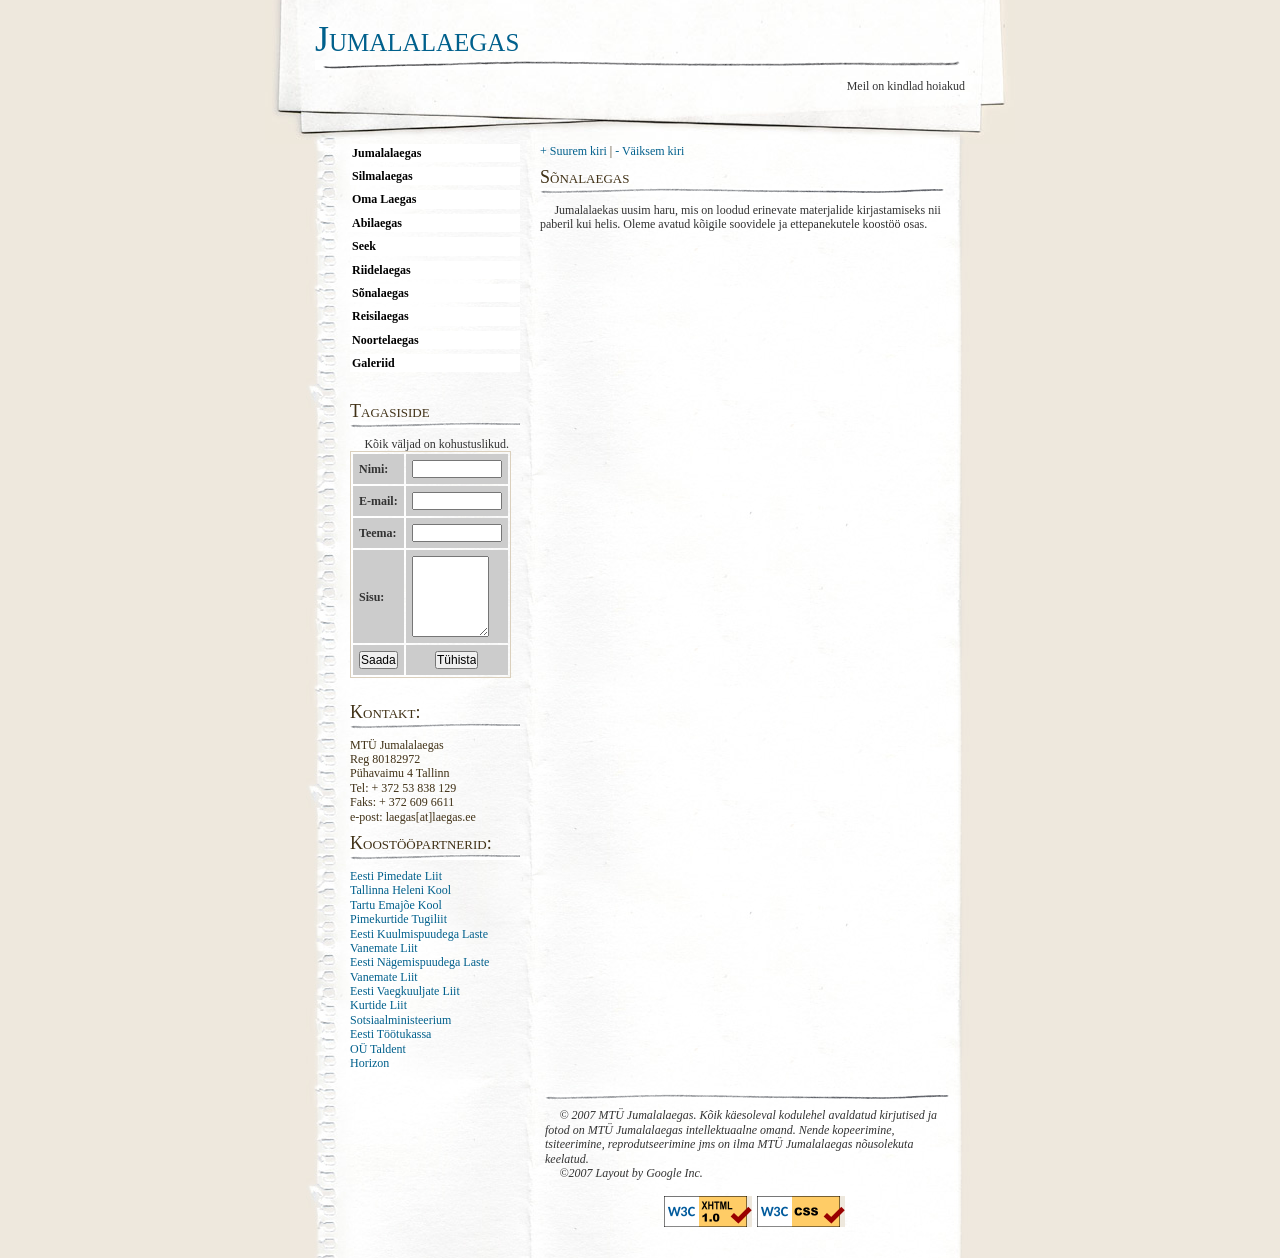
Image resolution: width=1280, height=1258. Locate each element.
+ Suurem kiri (573, 151)
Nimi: (373, 469)
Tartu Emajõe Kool (396, 920)
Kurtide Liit (378, 1020)
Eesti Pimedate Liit (396, 891)
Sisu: (371, 604)
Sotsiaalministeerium (400, 1035)
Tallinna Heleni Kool (400, 905)
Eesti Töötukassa (390, 1049)
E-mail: (378, 501)
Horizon (369, 1078)
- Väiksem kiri (649, 151)
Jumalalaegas (417, 39)
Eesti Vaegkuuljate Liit (405, 1006)
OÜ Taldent (378, 1064)
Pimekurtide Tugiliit (398, 934)
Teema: (378, 533)
